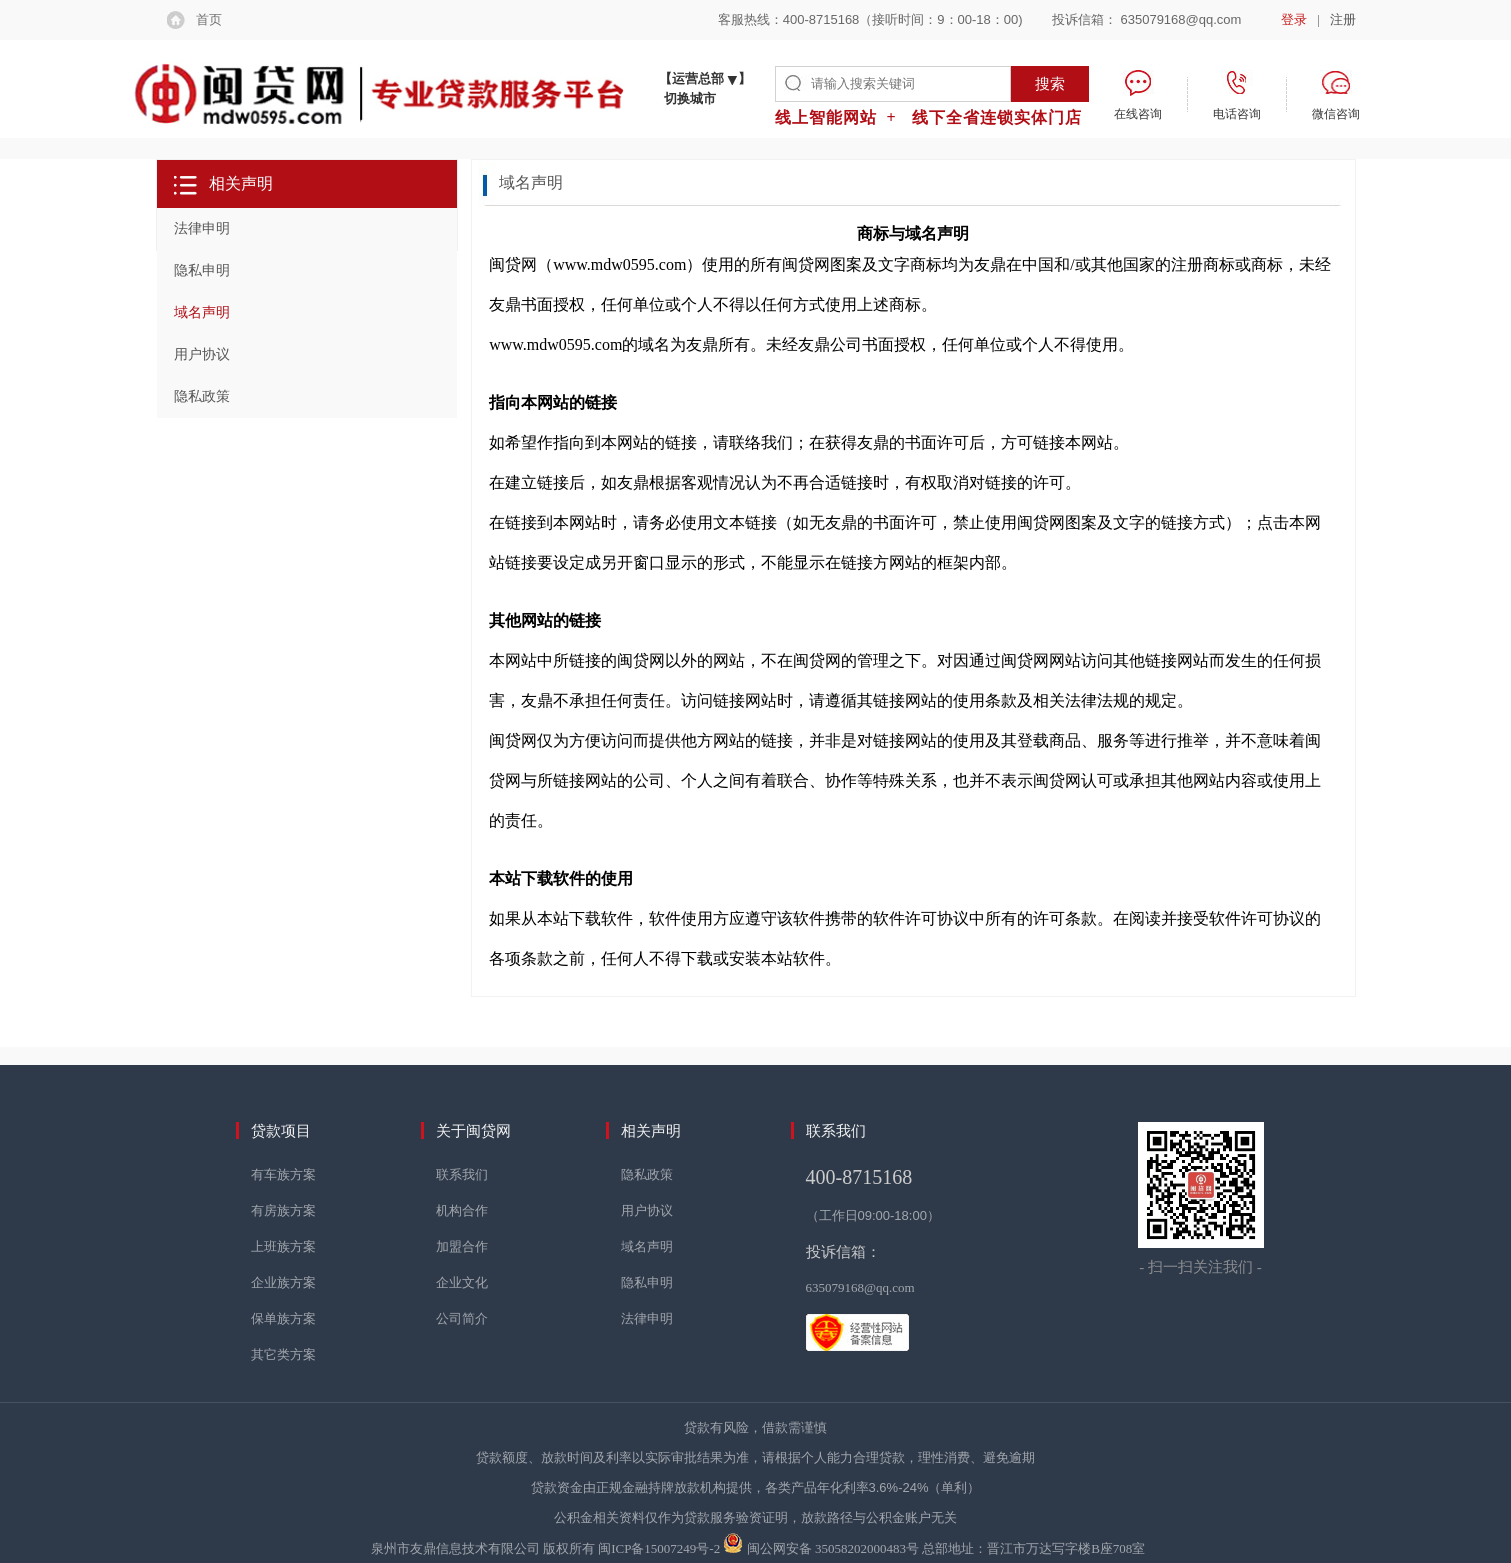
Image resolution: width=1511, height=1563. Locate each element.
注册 (1343, 19)
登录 (1294, 19)
